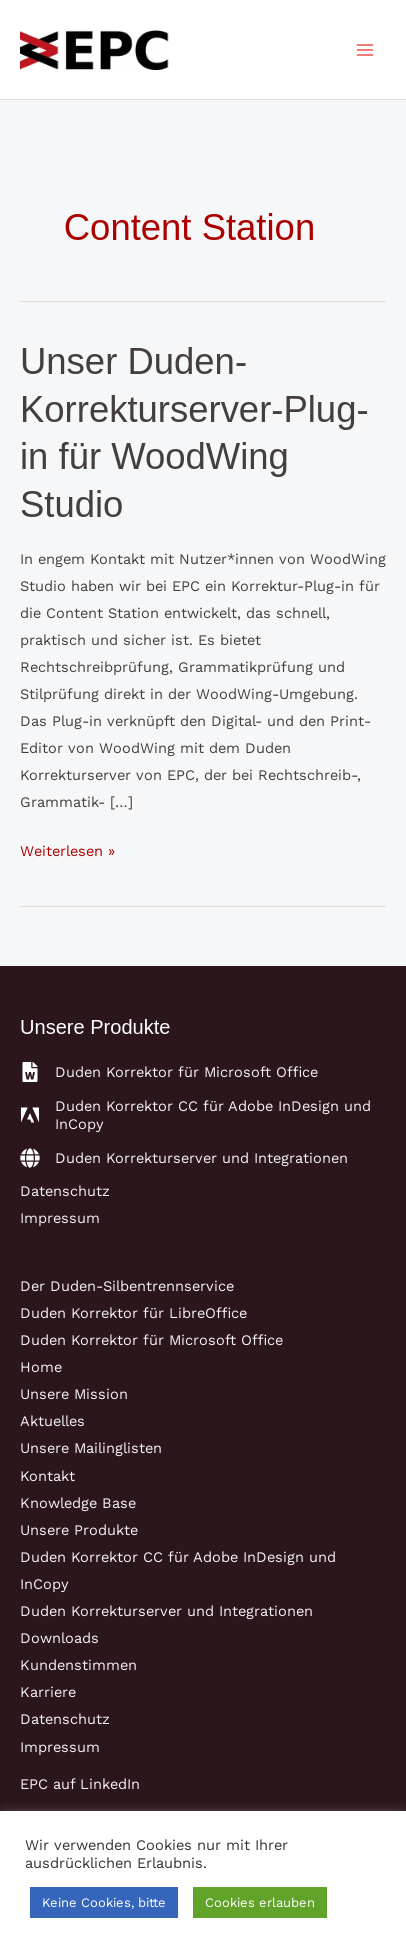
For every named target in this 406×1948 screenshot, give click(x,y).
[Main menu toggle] (365, 50)
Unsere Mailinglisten (91, 1448)
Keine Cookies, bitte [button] (104, 1902)
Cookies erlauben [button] (260, 1902)
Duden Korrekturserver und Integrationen (166, 1611)
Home (41, 1367)
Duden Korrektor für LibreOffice (133, 1313)
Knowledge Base (78, 1503)
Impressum (60, 1218)
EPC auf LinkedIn (80, 1784)
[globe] (184, 1158)
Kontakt (47, 1476)
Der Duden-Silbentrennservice (127, 1286)
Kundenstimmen (78, 1665)
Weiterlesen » (67, 851)
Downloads (59, 1638)
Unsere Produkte (79, 1530)
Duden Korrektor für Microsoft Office (151, 1340)
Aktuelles (52, 1421)
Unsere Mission (74, 1394)
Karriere (48, 1692)
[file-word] (169, 1072)
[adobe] (203, 1115)
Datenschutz (65, 1191)
